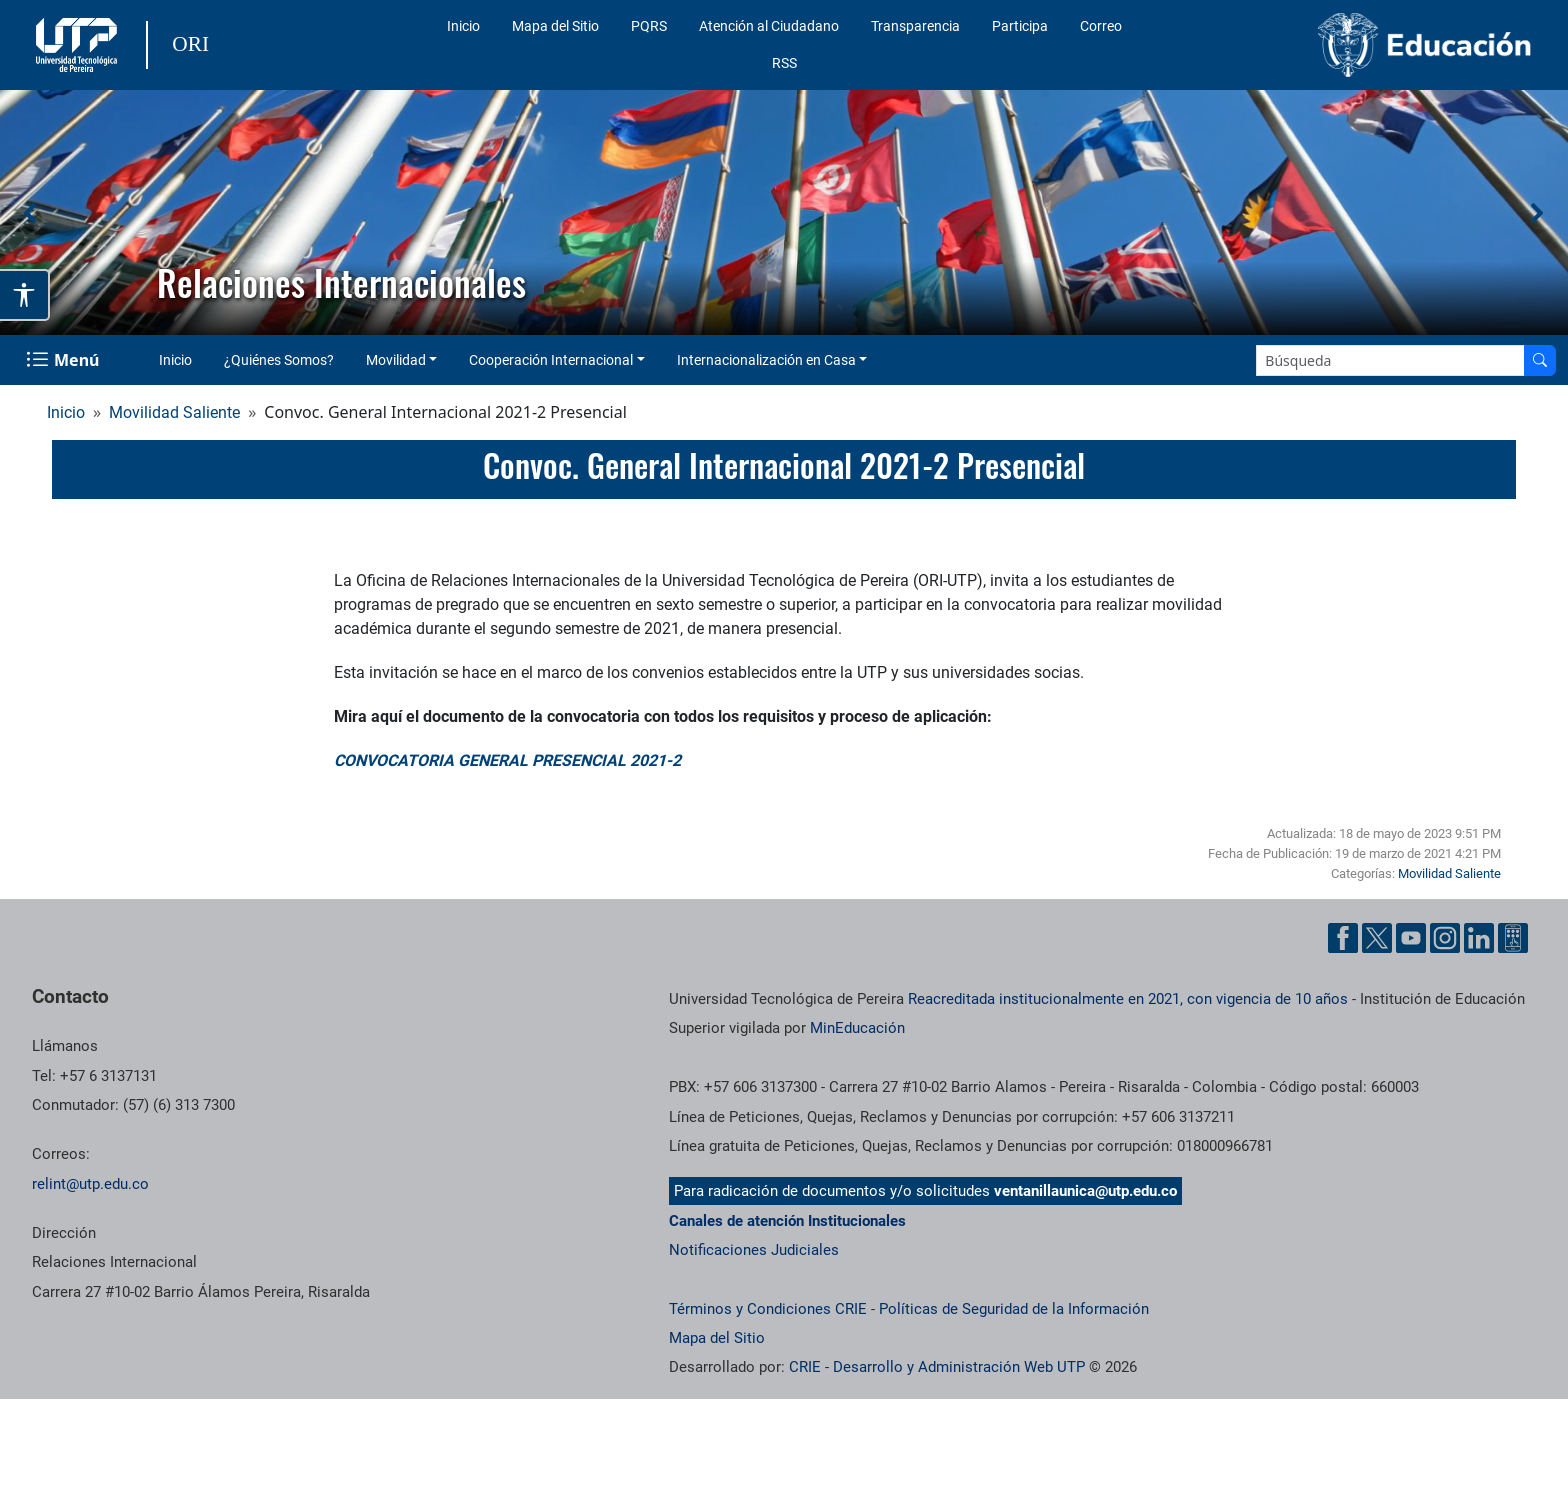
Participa (1020, 26)
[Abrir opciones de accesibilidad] (25, 295)
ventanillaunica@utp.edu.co (1085, 1191)
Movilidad (396, 360)
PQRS (649, 26)
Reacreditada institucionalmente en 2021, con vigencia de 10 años (1128, 999)
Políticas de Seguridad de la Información (1014, 1309)
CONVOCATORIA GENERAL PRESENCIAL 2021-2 (507, 760)
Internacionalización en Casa (766, 360)
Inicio (463, 26)
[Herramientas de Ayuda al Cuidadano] (1513, 938)
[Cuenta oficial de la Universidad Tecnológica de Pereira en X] (1377, 938)
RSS (784, 63)
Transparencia (915, 26)
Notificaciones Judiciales (754, 1250)
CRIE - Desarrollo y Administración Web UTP (937, 1367)
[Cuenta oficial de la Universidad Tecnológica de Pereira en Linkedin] (1479, 938)
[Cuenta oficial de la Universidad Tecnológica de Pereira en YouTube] (1411, 938)
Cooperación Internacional (551, 360)
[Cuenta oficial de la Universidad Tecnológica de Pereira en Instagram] (1445, 938)
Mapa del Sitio (555, 26)
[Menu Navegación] (64, 360)
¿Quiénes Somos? (279, 360)
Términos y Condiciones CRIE (768, 1309)
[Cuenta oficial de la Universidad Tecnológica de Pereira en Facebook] (1343, 938)
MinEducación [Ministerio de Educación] (857, 1028)
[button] (31, 213)
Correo (1101, 26)
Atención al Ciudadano (769, 26)
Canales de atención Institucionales (787, 1221)
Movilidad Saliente (174, 412)
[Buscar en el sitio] (1540, 360)
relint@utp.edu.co (90, 1184)
